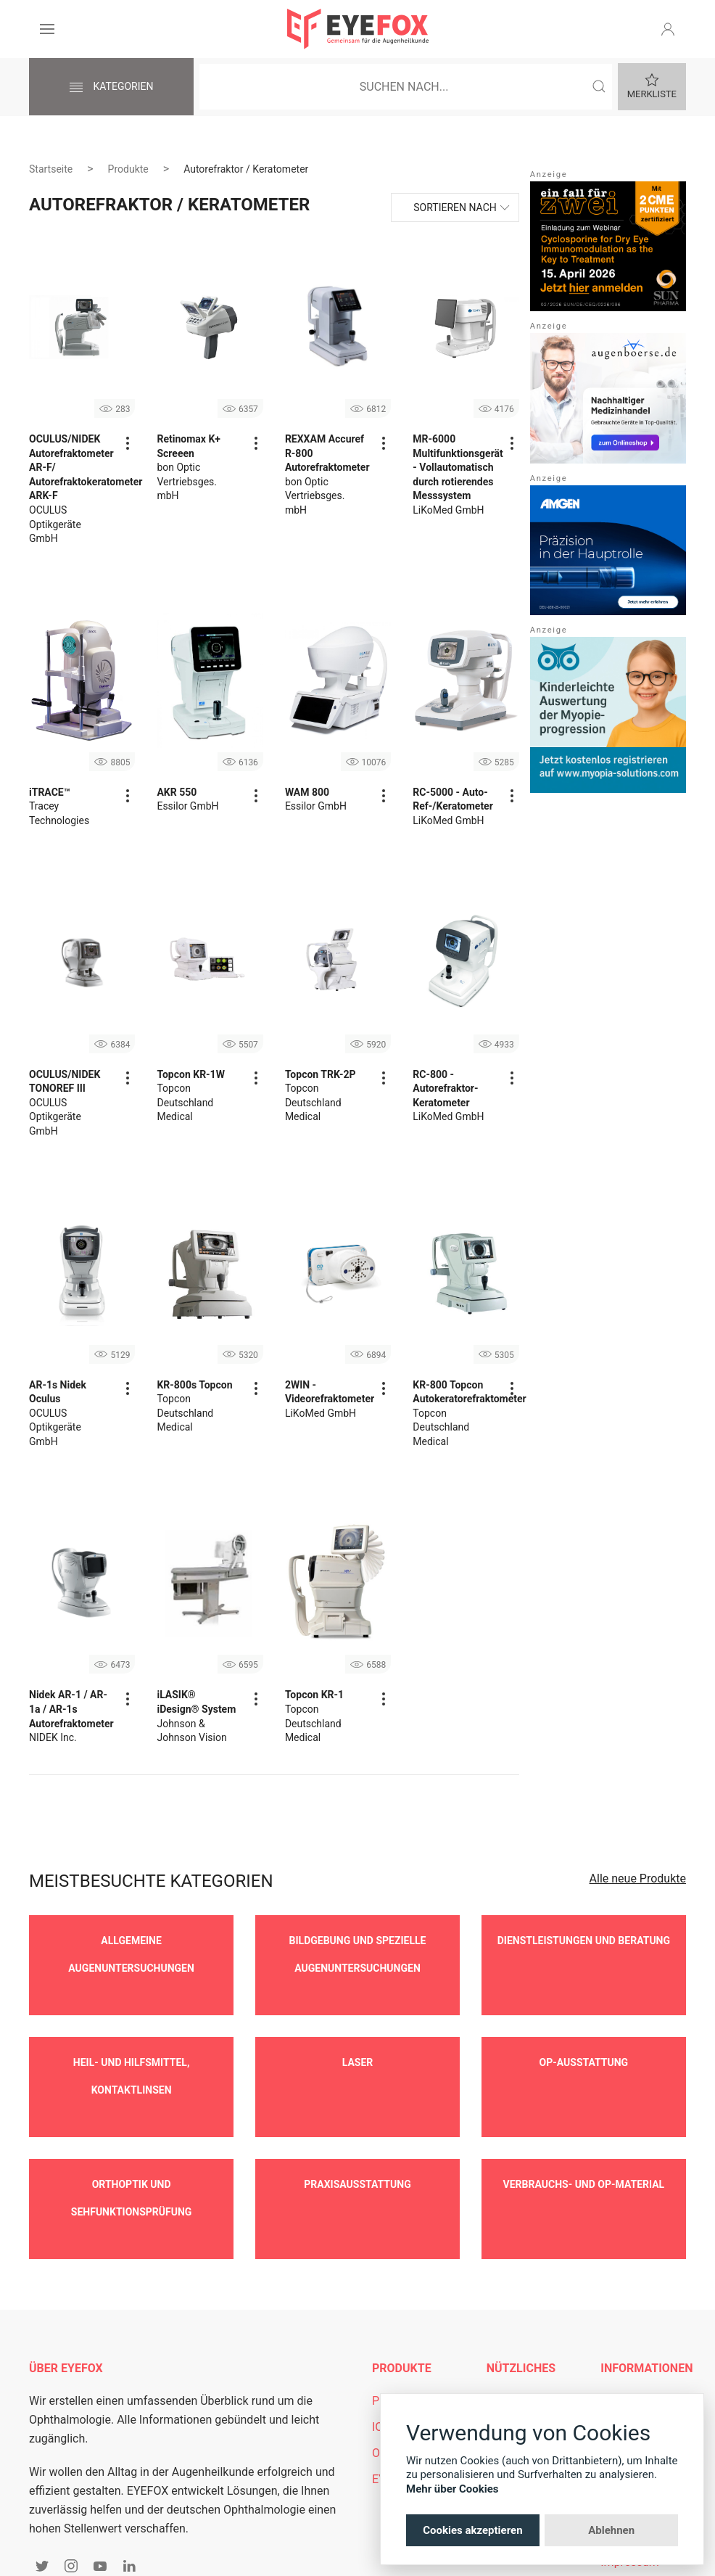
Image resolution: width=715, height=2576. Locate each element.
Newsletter (514, 2362)
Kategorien (111, 88)
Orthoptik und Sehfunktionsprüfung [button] (131, 2154)
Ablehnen (611, 2530)
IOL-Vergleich (406, 2362)
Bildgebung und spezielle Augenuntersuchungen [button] (357, 1954)
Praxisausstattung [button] (357, 2141)
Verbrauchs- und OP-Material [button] (584, 2141)
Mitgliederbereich (531, 2335)
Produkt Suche (409, 2335)
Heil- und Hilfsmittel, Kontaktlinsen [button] (131, 2054)
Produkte (128, 169)
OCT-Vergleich (408, 2388)
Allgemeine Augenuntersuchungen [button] (131, 1954)
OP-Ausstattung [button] (584, 2040)
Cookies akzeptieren (472, 2530)
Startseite (51, 169)
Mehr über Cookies (452, 2488)
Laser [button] (357, 2040)
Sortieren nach (454, 207)
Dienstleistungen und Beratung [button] (583, 1940)
